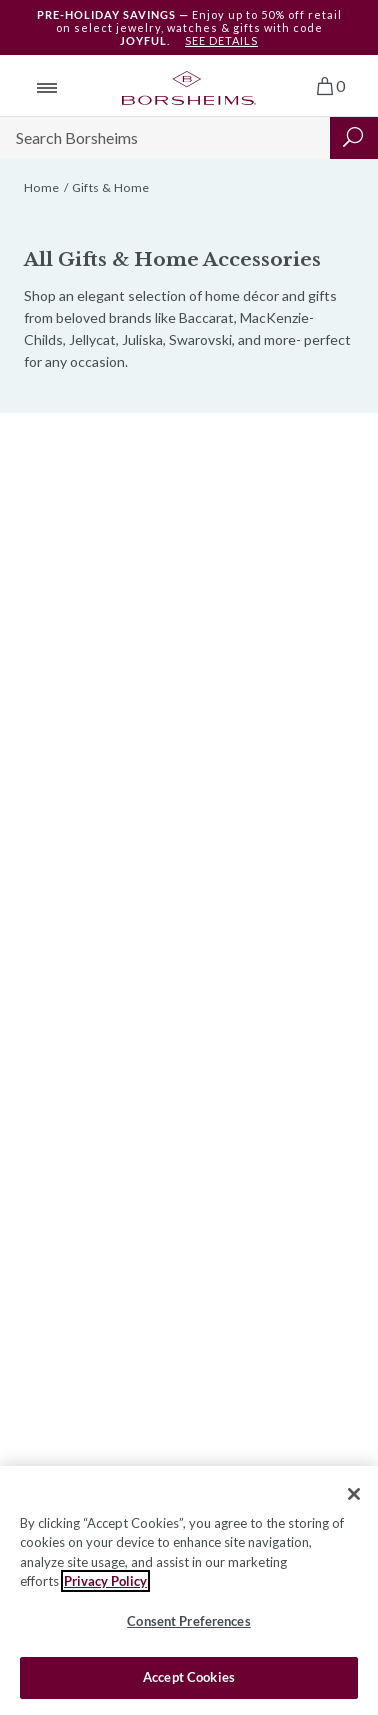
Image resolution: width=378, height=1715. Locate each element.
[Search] (165, 138)
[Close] (354, 1494)
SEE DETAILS (221, 40)
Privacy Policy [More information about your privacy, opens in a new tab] (105, 1581)
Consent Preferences (188, 1621)
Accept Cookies (189, 1677)
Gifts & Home (111, 187)
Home (42, 187)
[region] (189, 1590)
